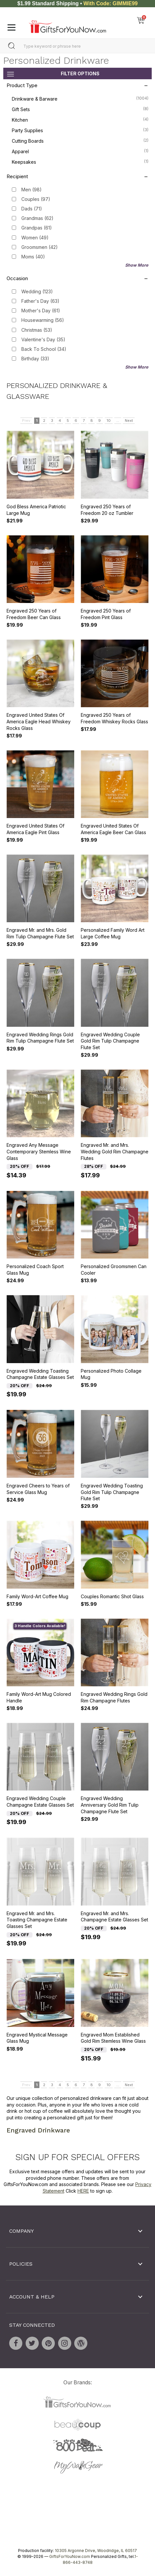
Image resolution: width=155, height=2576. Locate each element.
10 (108, 420)
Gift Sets (80, 109)
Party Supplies (80, 130)
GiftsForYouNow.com (69, 2556)
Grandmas (37, 218)
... (117, 420)
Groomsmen (39, 247)
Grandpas (36, 227)
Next (129, 420)
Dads (31, 208)
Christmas (36, 329)
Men (31, 189)
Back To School (43, 349)
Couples (35, 199)
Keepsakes (80, 161)
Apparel (80, 151)
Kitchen (80, 119)
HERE (83, 2191)
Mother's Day (40, 310)
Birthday (35, 358)
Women (35, 237)
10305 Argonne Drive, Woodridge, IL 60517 (96, 2550)
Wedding (37, 291)
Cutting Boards (80, 140)
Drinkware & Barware (80, 98)
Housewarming (42, 320)
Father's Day (40, 301)
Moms (33, 256)
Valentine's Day (43, 339)
